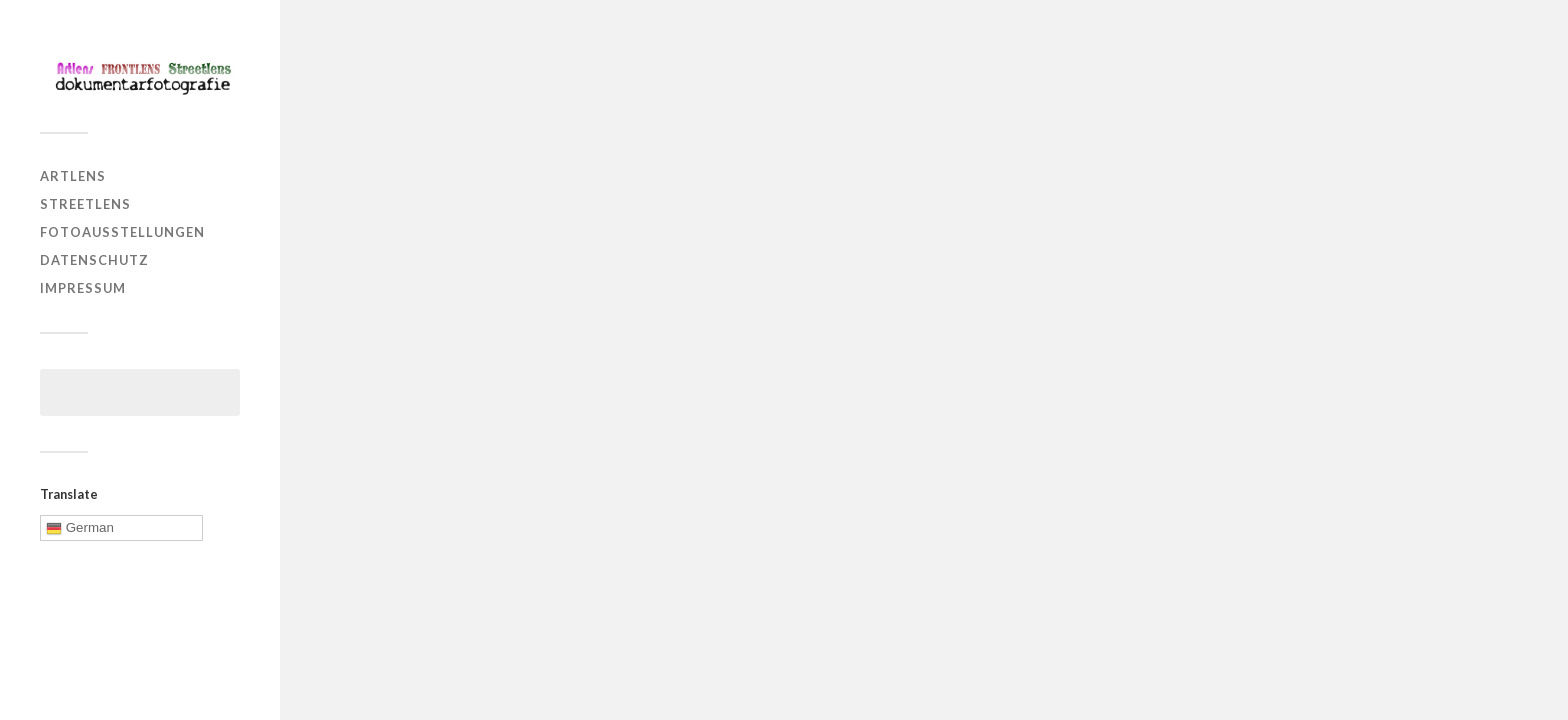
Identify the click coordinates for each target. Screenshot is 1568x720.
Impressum (83, 288)
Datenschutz (94, 260)
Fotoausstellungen (122, 232)
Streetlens (85, 204)
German (80, 528)
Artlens (73, 176)
